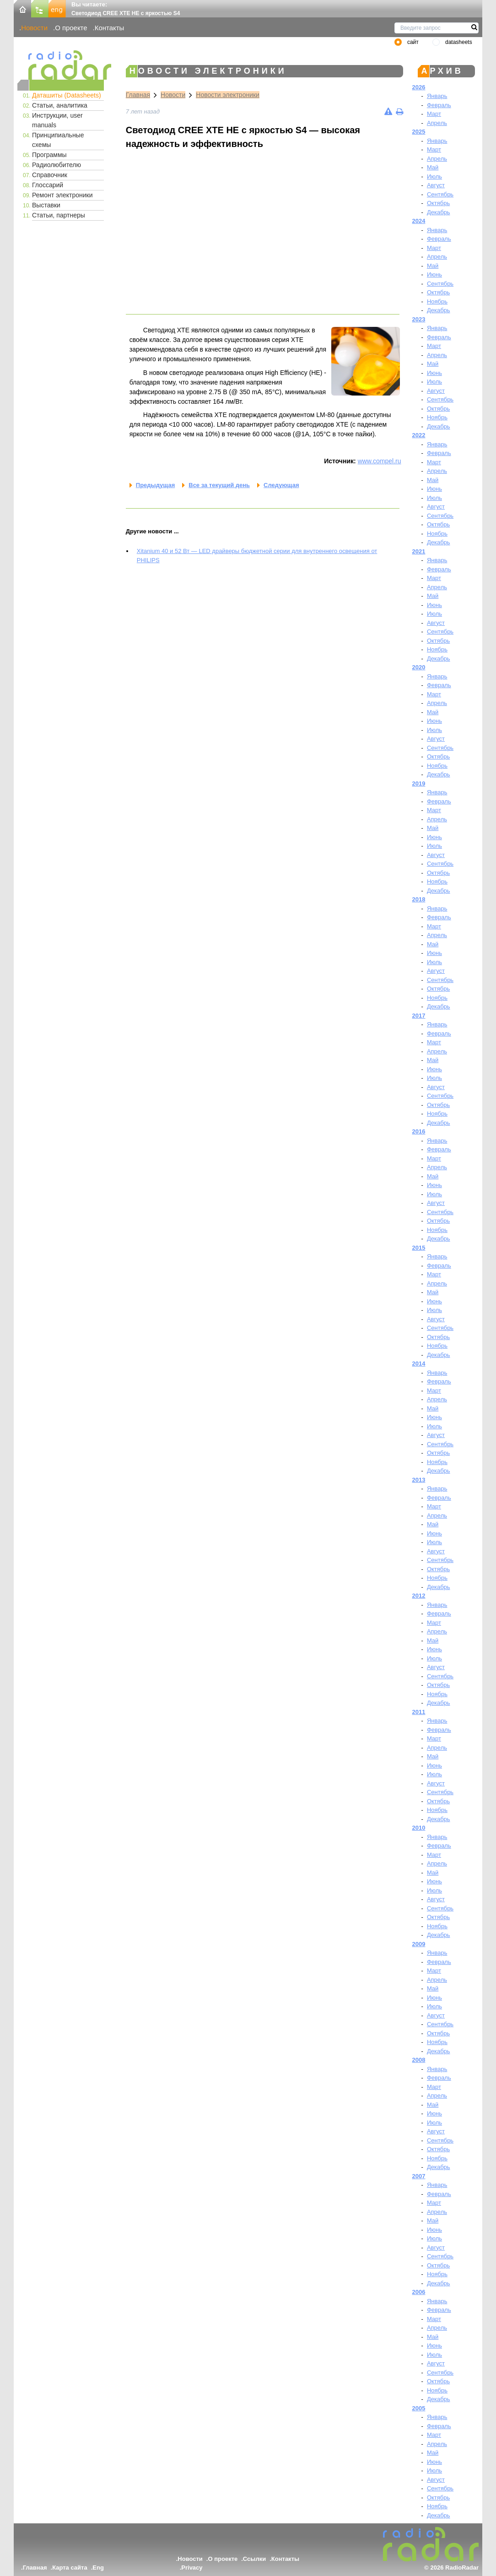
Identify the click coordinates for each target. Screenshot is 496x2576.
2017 (419, 1015)
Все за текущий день (219, 485)
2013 (419, 1479)
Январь (437, 95)
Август (436, 185)
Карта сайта (69, 2567)
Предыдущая (155, 485)
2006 (419, 2292)
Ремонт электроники (62, 195)
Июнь (434, 274)
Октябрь (438, 203)
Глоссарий (47, 185)
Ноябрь (437, 301)
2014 (419, 1363)
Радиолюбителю (56, 164)
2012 (419, 1595)
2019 (419, 783)
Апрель (437, 122)
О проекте (71, 28)
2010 (419, 1827)
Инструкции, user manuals (57, 120)
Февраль (439, 105)
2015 (419, 1247)
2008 (419, 2059)
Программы (49, 154)
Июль (434, 176)
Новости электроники (227, 94)
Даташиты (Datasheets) (66, 95)
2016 (419, 1131)
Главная (138, 94)
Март (434, 113)
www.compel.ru (379, 461)
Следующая (281, 485)
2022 (419, 435)
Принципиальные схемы (58, 139)
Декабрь (438, 212)
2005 (419, 2408)
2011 (419, 1711)
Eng (98, 2567)
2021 (419, 551)
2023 (419, 319)
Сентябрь (440, 194)
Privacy (191, 2567)
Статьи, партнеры (58, 215)
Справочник (49, 175)
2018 (419, 899)
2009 (419, 1944)
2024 (419, 220)
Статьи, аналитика (59, 105)
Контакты (109, 28)
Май (432, 167)
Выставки (46, 205)
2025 (419, 131)
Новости (34, 28)
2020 (419, 667)
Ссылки (254, 2558)
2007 (419, 2176)
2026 (419, 87)
